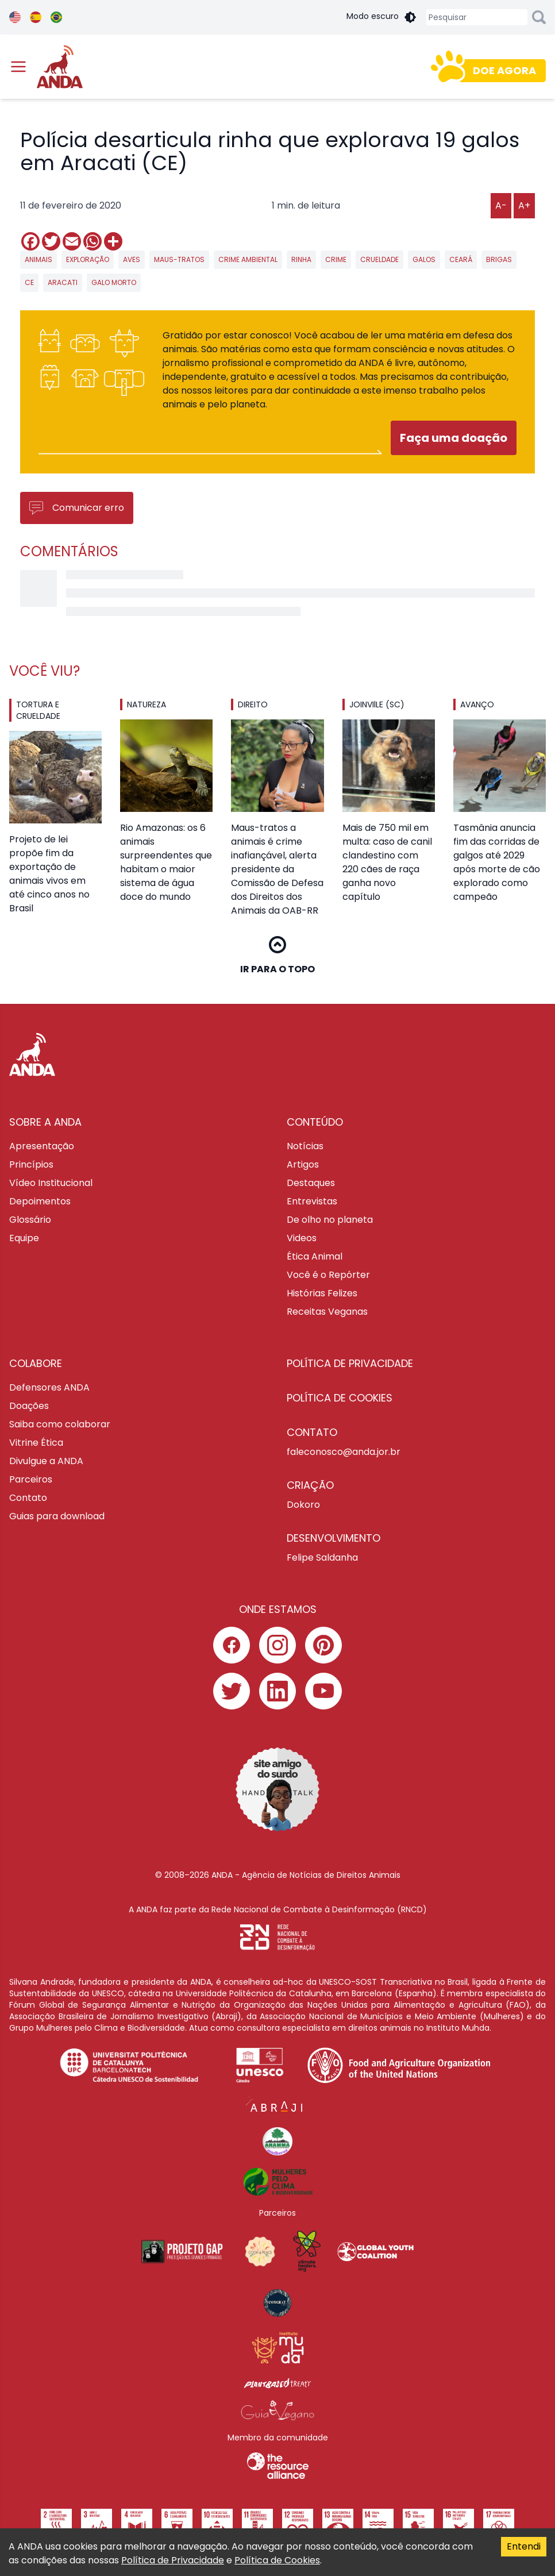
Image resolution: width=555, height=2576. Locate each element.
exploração (87, 259)
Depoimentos (40, 1201)
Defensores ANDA (49, 1387)
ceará (460, 259)
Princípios (31, 1164)
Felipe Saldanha (322, 1557)
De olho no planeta (330, 1219)
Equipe (24, 1238)
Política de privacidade (350, 1363)
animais (38, 259)
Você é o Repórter (328, 1274)
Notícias (305, 1146)
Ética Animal (314, 1256)
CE (29, 282)
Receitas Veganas (327, 1311)
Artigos (303, 1164)
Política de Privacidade (172, 2560)
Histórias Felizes (322, 1293)
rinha (301, 259)
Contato (28, 1497)
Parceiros (30, 1479)
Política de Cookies (277, 2560)
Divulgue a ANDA (46, 1461)
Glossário (30, 1219)
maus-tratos (179, 259)
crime (335, 259)
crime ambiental (248, 259)
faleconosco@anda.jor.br (343, 1451)
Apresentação (41, 1146)
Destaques (311, 1182)
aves (131, 259)
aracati (63, 282)
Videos (302, 1238)
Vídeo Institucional (50, 1182)
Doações (29, 1405)
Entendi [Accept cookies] (524, 2546)
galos (424, 259)
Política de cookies (339, 1398)
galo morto (113, 282)
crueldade (379, 259)
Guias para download (57, 1516)
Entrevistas (312, 1201)
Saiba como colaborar (59, 1424)
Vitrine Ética (36, 1442)
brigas (499, 259)
